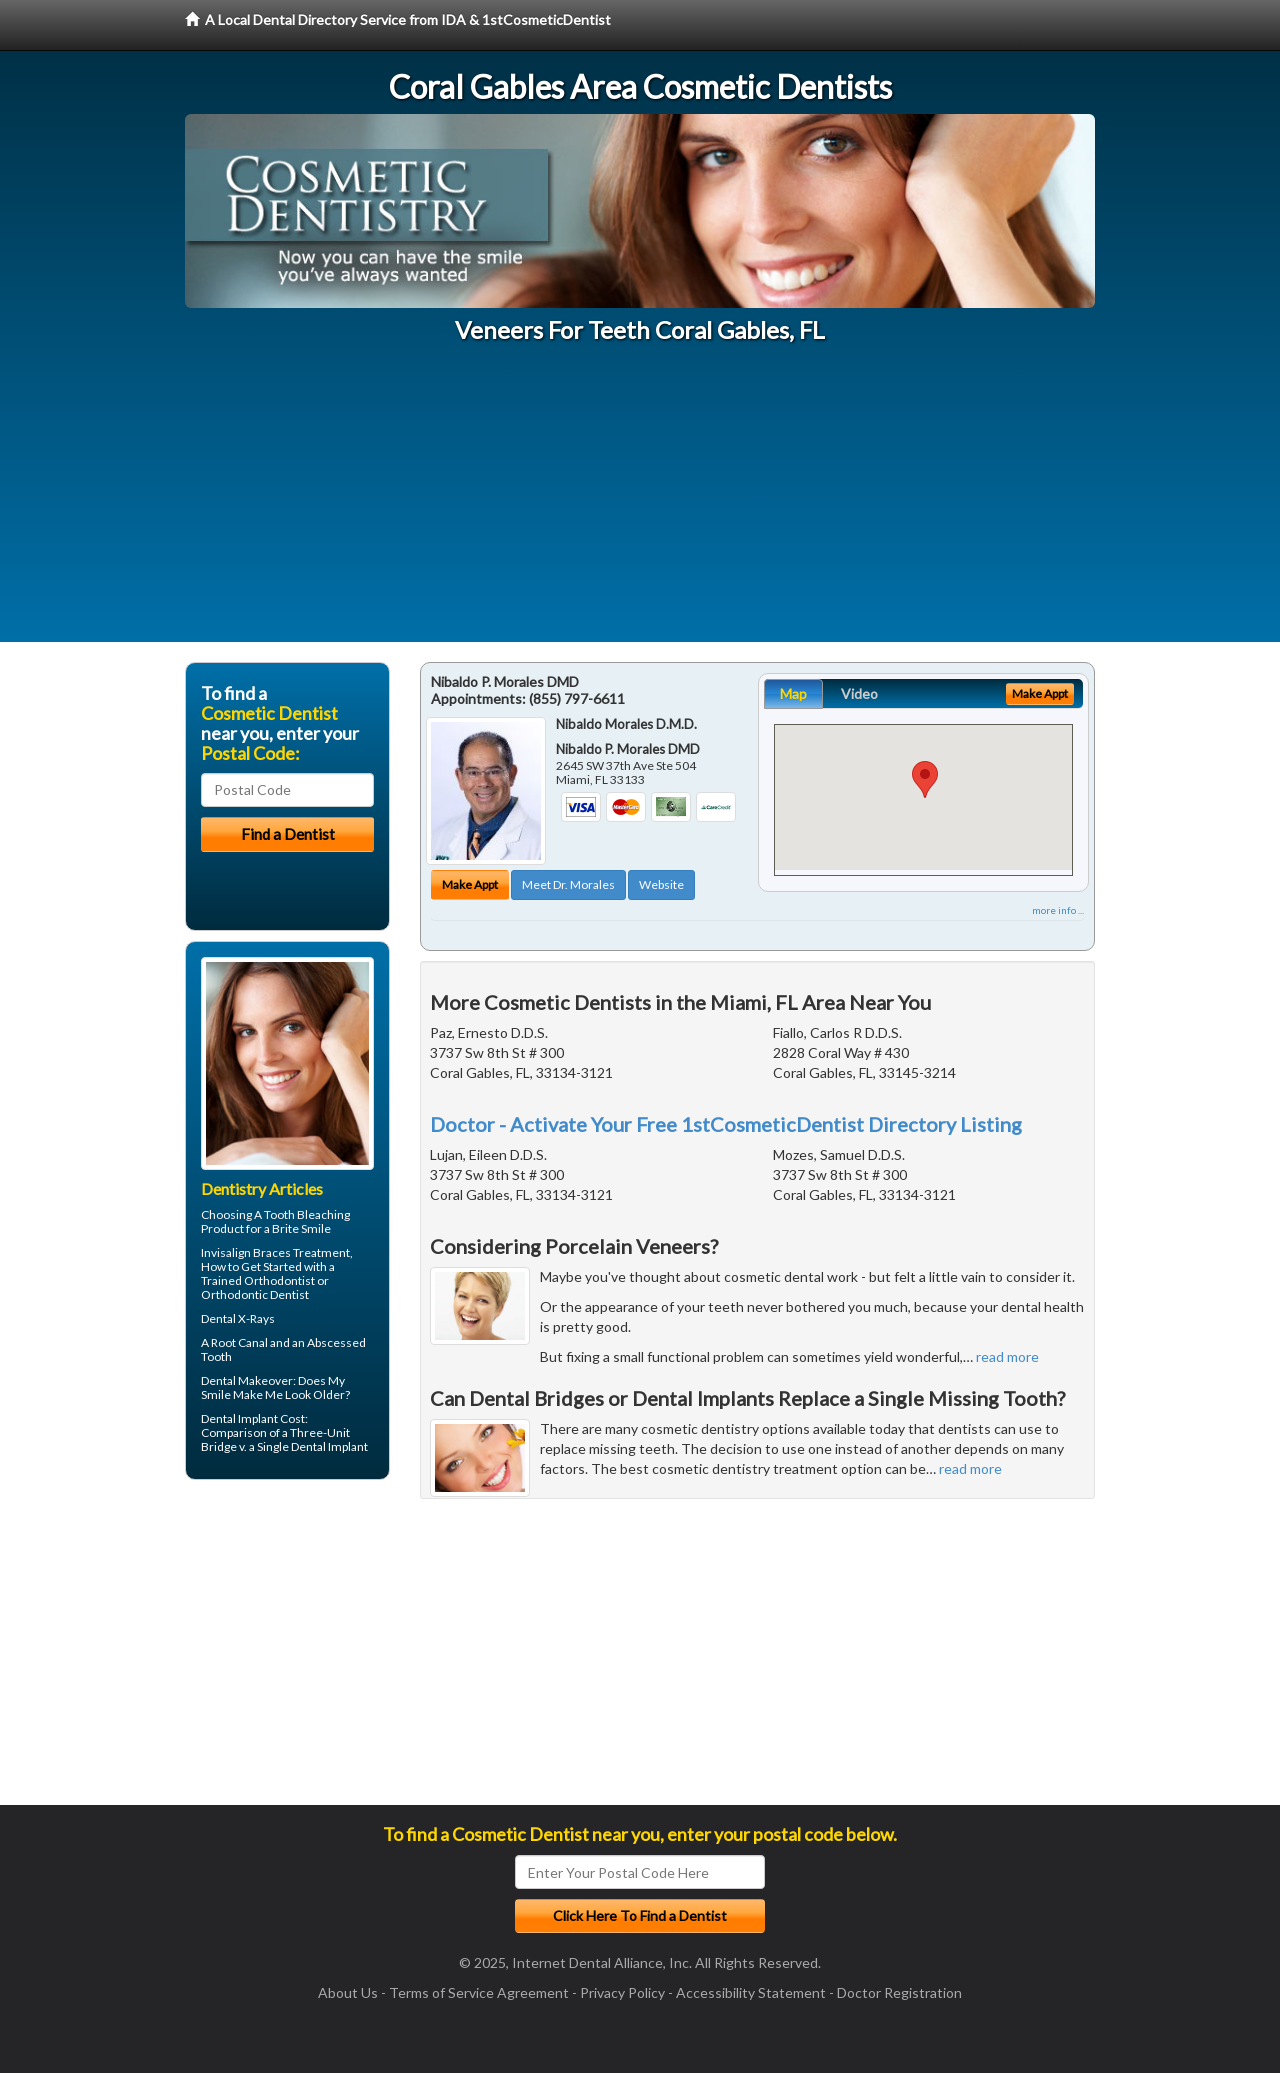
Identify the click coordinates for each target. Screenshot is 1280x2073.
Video (859, 693)
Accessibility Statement (751, 1992)
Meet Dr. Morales (568, 884)
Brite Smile (301, 1228)
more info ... (1058, 910)
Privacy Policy (622, 1992)
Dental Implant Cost (253, 1418)
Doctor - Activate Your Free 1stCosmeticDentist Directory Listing (726, 1124)
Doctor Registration (899, 1992)
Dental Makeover (247, 1380)
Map (793, 693)
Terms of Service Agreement (479, 1992)
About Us (348, 1992)
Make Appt (470, 884)
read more (1007, 1356)
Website (661, 884)
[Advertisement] (640, 502)
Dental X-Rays (238, 1318)
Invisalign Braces (246, 1252)
